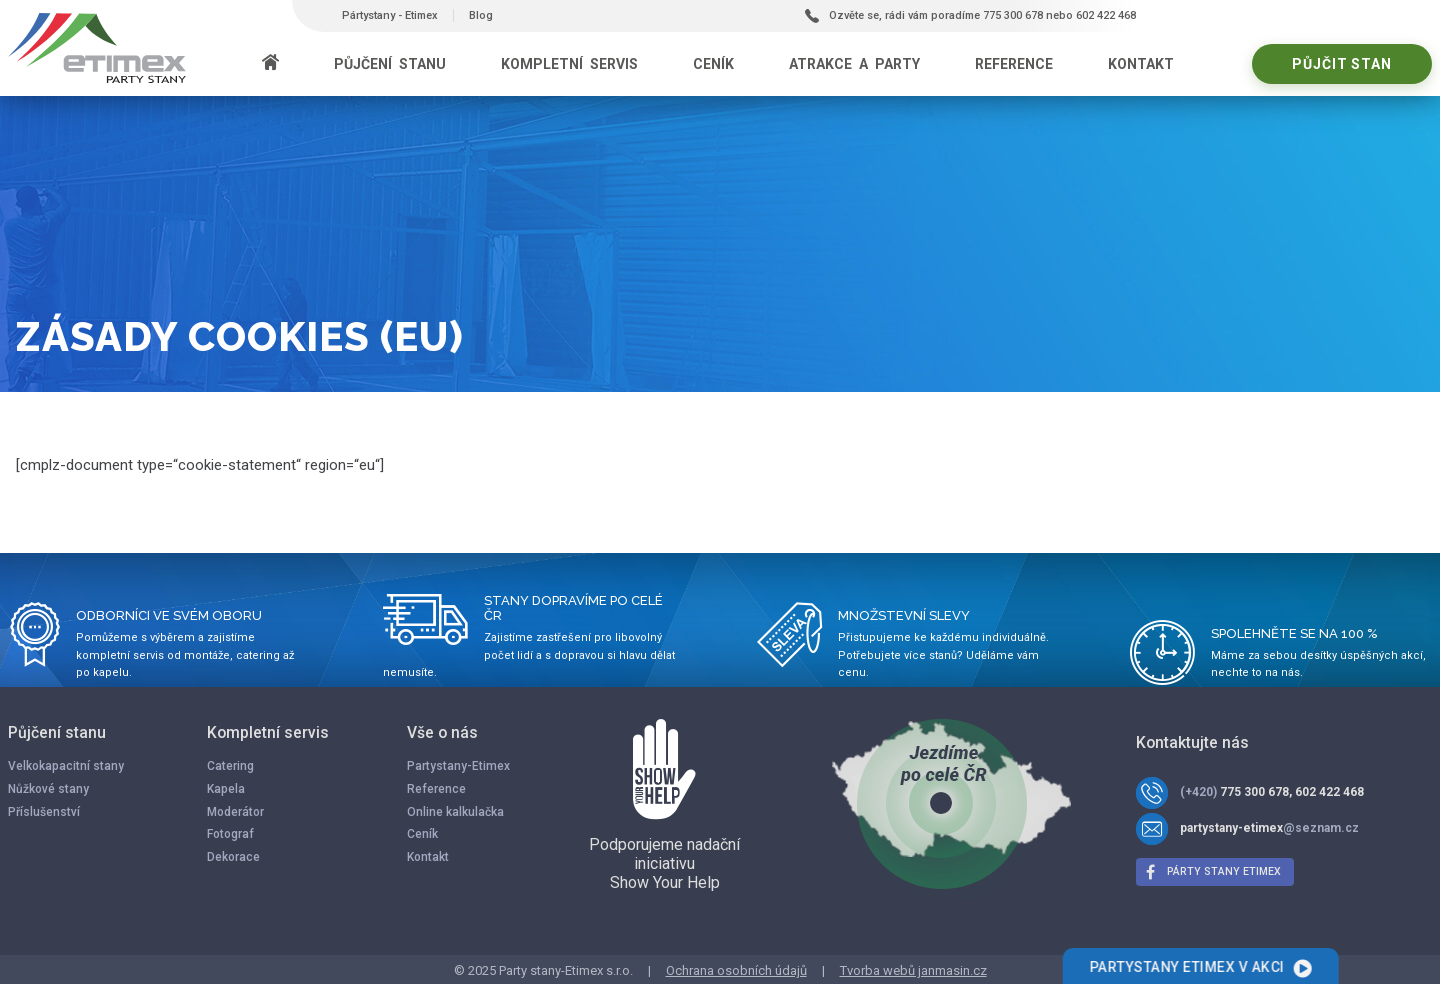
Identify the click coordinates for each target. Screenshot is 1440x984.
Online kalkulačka (455, 812)
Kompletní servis (569, 64)
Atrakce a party (854, 64)
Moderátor (235, 812)
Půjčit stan (1342, 64)
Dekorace (233, 857)
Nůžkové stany (48, 789)
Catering (230, 766)
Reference (1014, 64)
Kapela (226, 789)
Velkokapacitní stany (66, 766)
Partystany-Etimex (458, 766)
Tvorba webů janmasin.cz (913, 970)
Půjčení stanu (390, 64)
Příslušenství (44, 812)
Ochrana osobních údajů (736, 970)
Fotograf (230, 834)
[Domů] (270, 64)
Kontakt (1141, 64)
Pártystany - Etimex (390, 15)
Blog (481, 15)
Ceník (713, 64)
